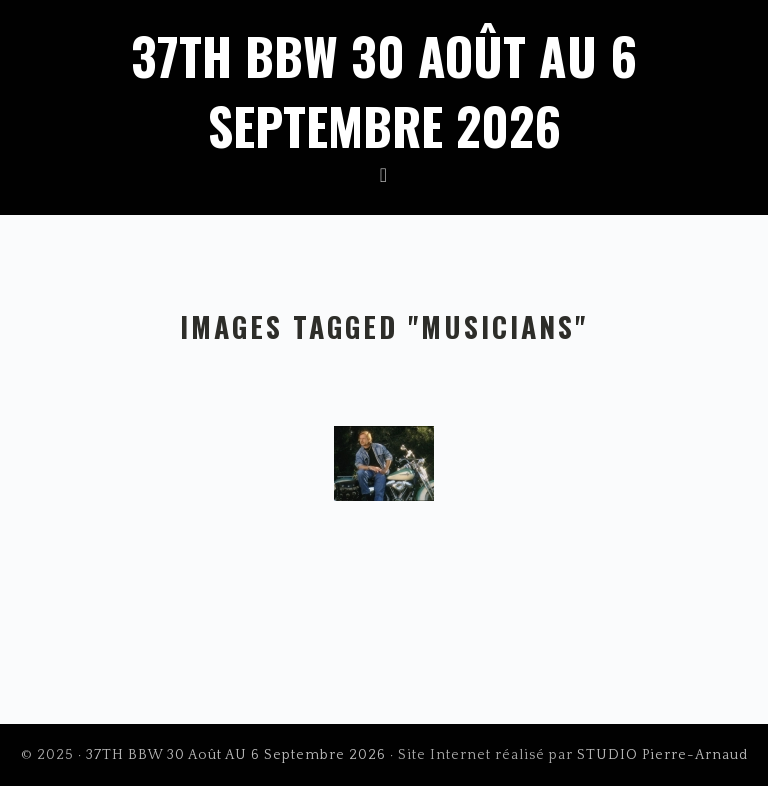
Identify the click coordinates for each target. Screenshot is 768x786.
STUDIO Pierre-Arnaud (662, 755)
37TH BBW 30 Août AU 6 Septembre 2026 (384, 90)
